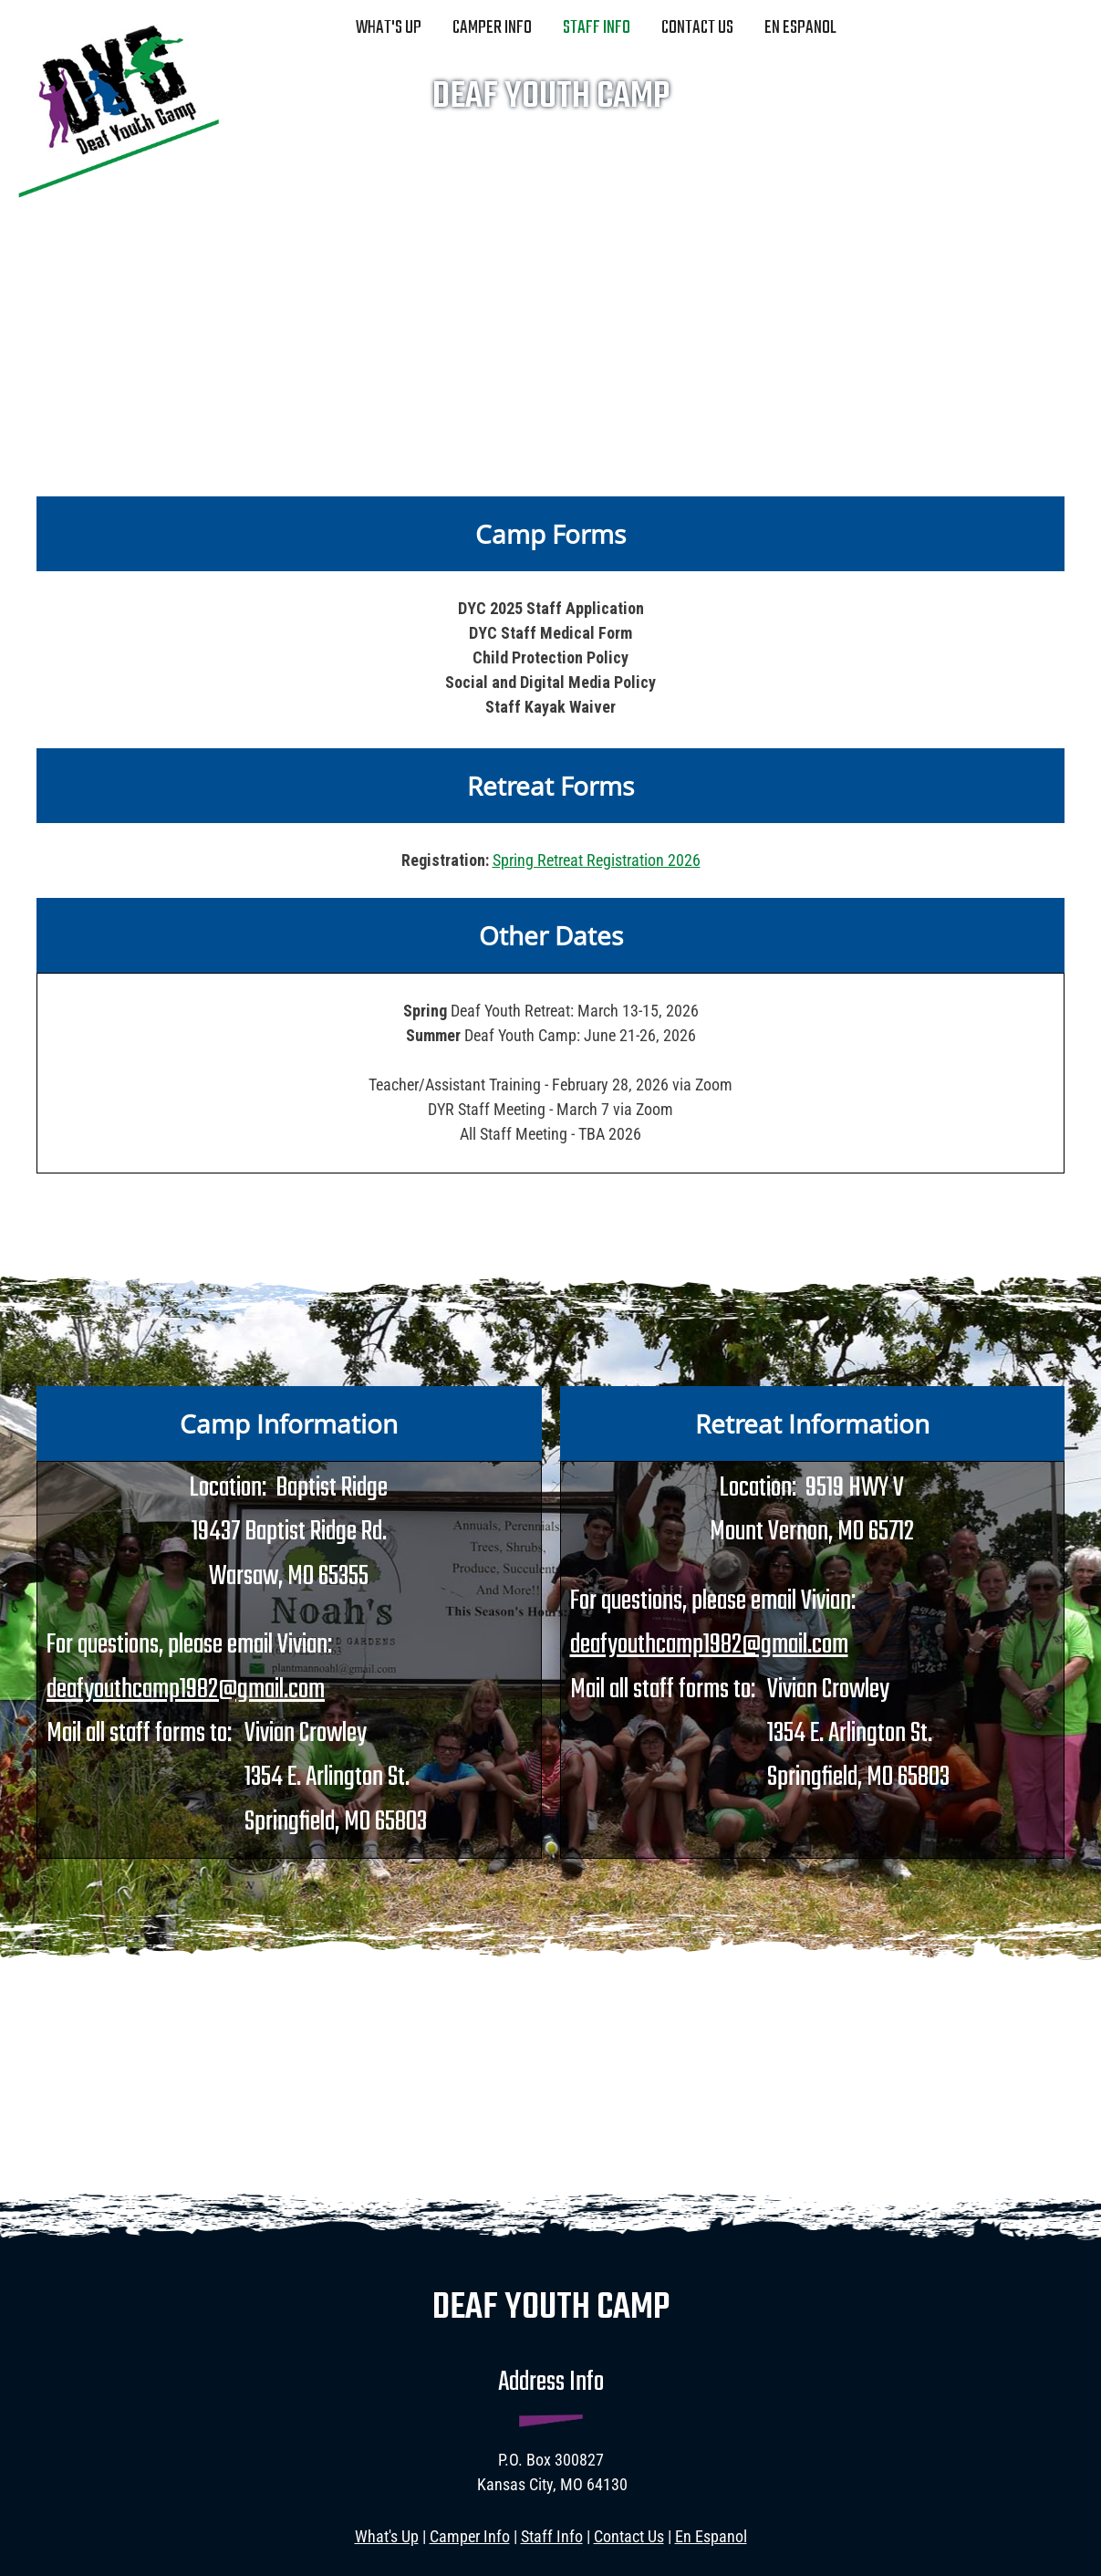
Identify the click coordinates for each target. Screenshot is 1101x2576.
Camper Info (470, 2536)
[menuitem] (388, 26)
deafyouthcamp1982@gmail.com (186, 1690)
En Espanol (711, 2536)
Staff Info (552, 2536)
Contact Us (629, 2536)
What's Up (387, 2536)
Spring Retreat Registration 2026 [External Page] (597, 860)
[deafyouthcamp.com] (118, 106)
